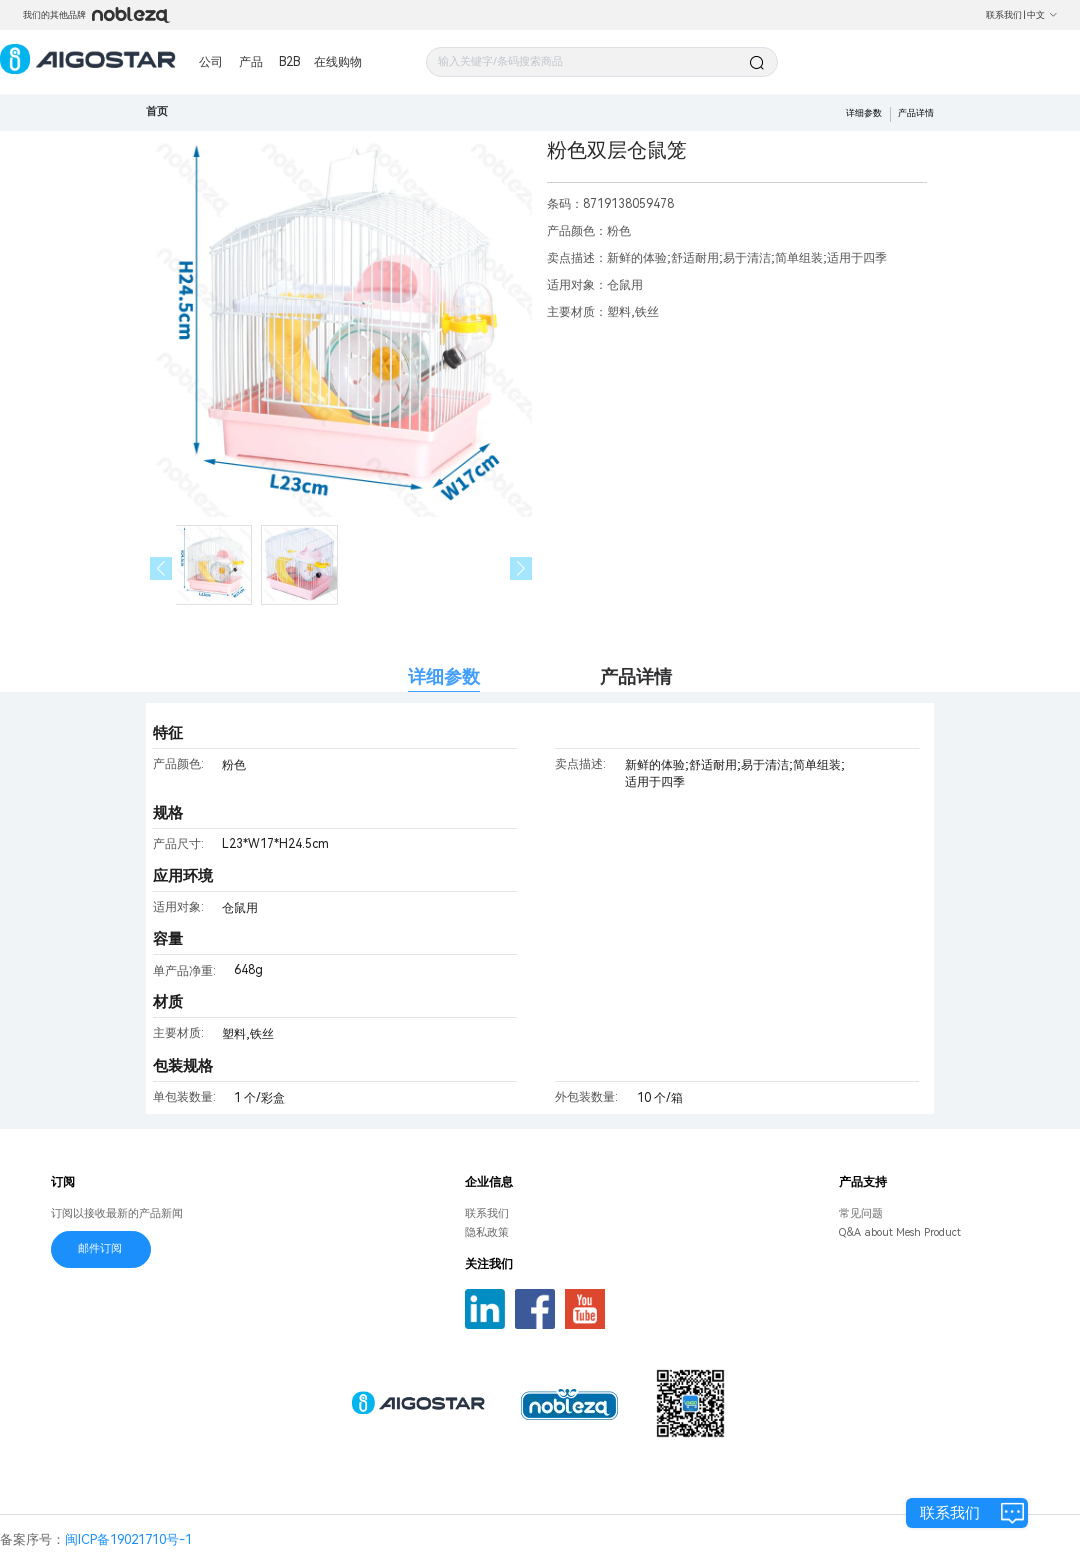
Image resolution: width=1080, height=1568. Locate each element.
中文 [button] (1042, 15)
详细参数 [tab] (444, 676)
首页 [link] (157, 111)
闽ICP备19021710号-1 (128, 1539)
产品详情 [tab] (636, 676)
